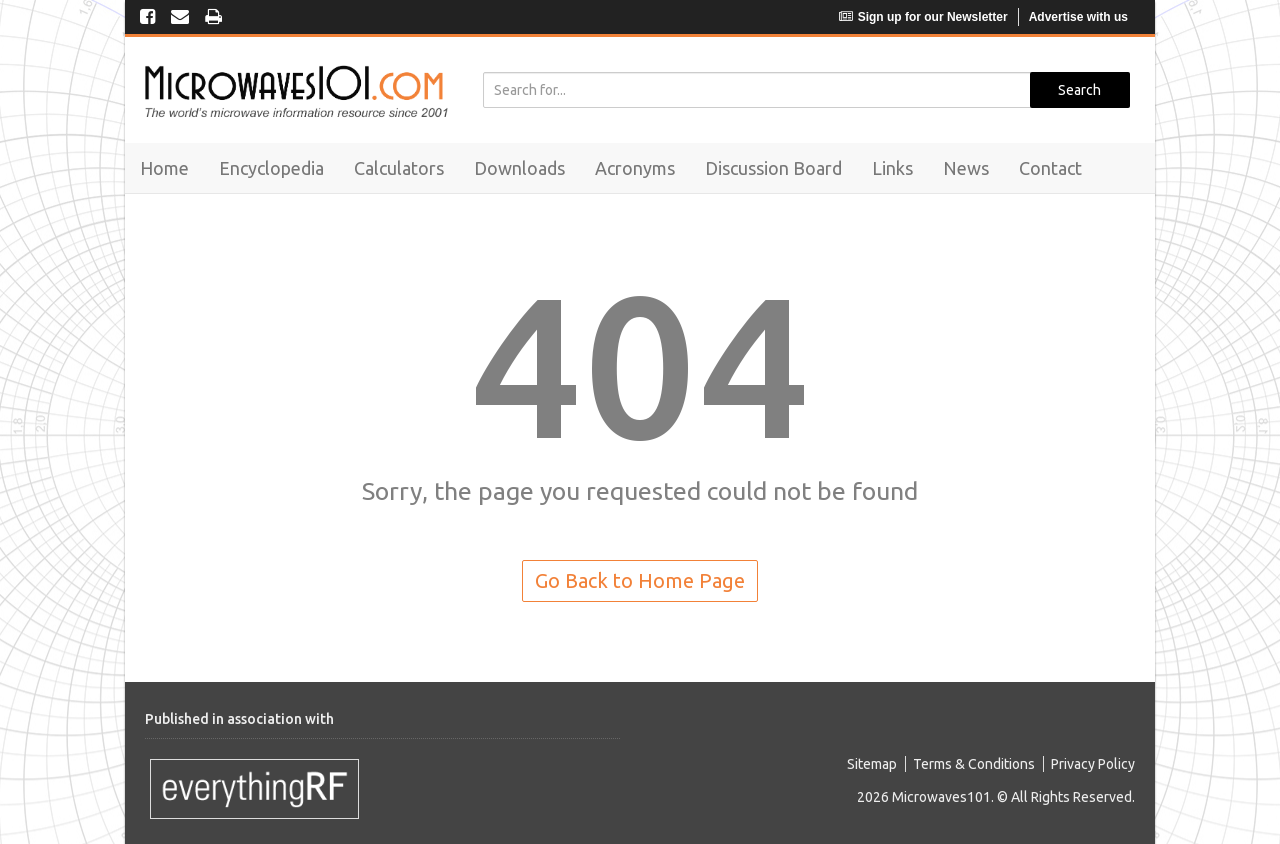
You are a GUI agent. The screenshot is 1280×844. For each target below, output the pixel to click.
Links (892, 168)
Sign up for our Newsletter (923, 17)
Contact (1050, 168)
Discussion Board (773, 168)
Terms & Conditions (974, 764)
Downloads (519, 168)
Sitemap (872, 764)
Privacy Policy (1093, 764)
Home (164, 168)
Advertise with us (1078, 17)
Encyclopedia (271, 168)
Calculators (399, 168)
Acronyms (635, 168)
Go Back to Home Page (640, 580)
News (966, 168)
